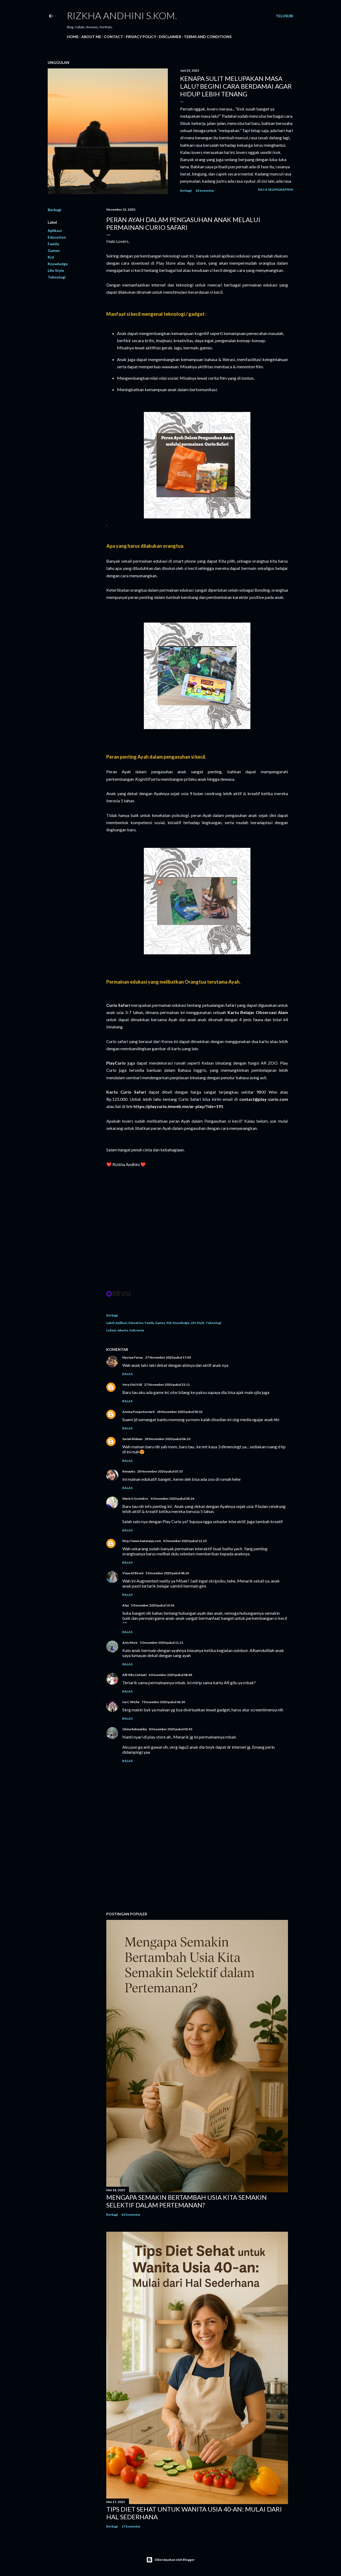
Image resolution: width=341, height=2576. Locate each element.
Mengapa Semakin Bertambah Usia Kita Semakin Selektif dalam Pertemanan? (186, 2201)
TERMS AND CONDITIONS (208, 36)
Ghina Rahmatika (134, 1729)
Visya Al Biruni (132, 1573)
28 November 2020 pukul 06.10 (167, 1439)
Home (73, 36)
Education (57, 237)
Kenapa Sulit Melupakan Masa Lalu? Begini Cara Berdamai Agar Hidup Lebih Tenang (236, 86)
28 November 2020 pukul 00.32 (179, 1412)
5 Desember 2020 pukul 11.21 (161, 1643)
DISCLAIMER (170, 36)
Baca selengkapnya (275, 189)
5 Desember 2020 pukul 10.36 (152, 1605)
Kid (51, 257)
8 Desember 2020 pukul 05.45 (170, 1729)
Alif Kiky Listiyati (134, 1675)
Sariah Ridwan (132, 1439)
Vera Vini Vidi (132, 1385)
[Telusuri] (284, 16)
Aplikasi (55, 230)
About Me (91, 36)
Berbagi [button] (186, 191)
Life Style (56, 270)
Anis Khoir (130, 1643)
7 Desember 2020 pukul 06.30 (163, 1702)
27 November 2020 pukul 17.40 (168, 1357)
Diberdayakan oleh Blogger (170, 2560)
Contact (113, 36)
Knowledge (58, 263)
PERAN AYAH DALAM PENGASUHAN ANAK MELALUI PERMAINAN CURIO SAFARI (183, 223)
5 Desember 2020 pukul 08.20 (167, 1573)
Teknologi (57, 277)
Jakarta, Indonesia (130, 1330)
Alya (125, 1605)
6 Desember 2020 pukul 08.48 (170, 1675)
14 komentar (204, 191)
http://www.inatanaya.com (141, 1541)
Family (53, 244)
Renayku (128, 1471)
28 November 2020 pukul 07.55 (160, 1471)
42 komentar (130, 2215)
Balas (127, 1374)
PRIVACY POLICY (141, 36)
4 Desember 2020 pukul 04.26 (172, 1498)
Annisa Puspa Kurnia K (138, 1412)
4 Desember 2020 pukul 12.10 (184, 1541)
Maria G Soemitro (135, 1498)
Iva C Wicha (130, 1702)
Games (54, 250)
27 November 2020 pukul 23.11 (167, 1385)
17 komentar (130, 2526)
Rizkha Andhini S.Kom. (122, 15)
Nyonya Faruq (132, 1357)
